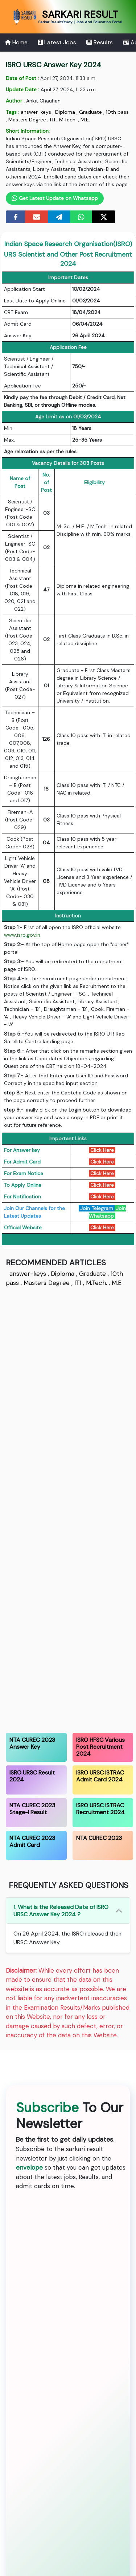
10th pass (117, 112)
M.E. (85, 119)
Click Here (102, 1161)
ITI (52, 119)
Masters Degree (27, 119)
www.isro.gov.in (22, 935)
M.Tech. (68, 119)
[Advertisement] (68, 1509)
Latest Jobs (57, 42)
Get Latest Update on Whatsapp (55, 198)
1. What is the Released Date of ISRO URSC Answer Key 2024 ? (60, 1910)
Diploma (65, 112)
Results (99, 42)
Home (16, 42)
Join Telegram (97, 1208)
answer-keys (36, 112)
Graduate (90, 112)
